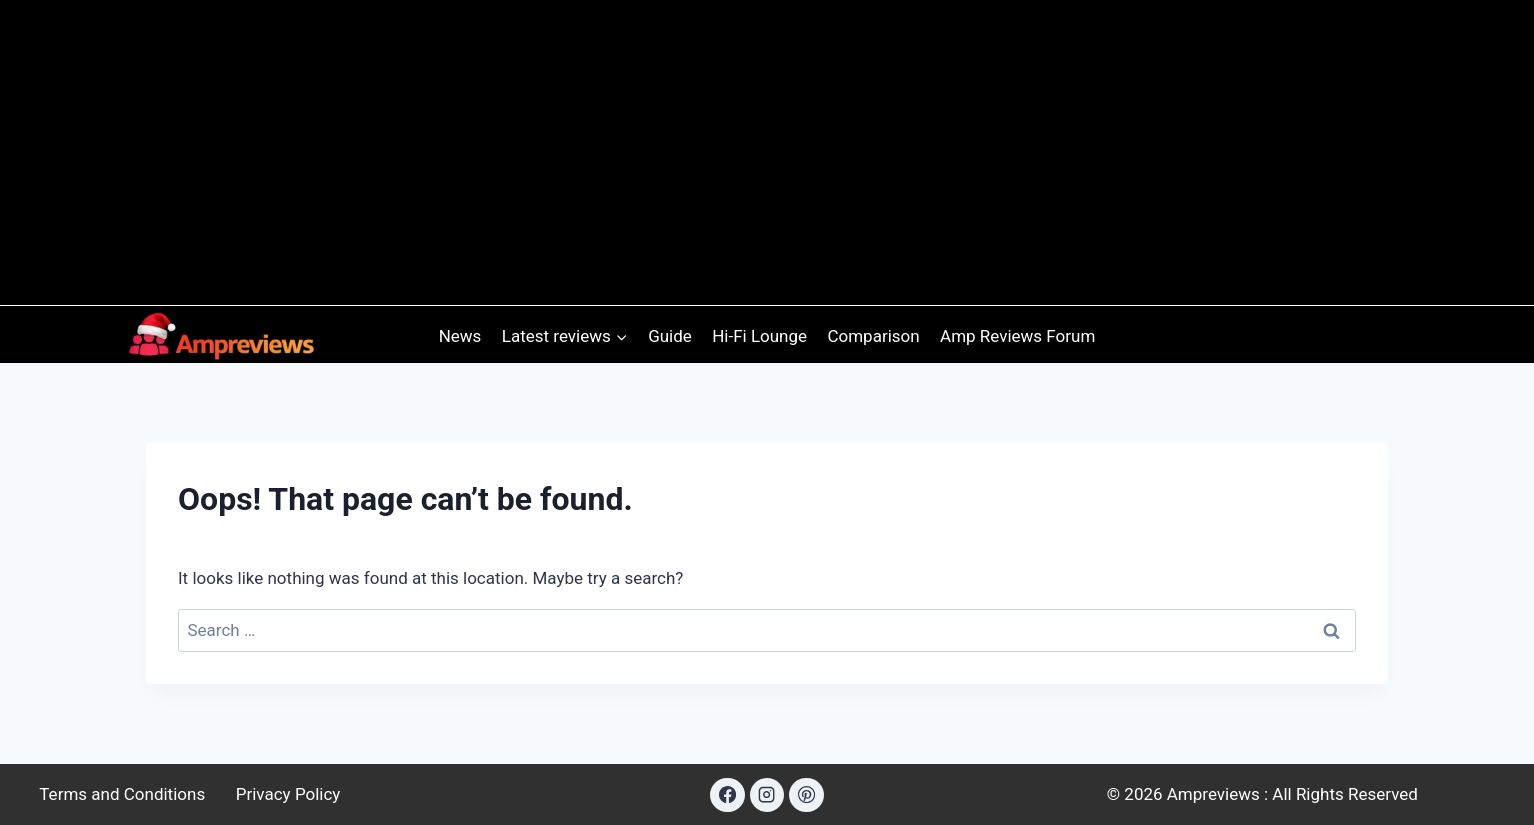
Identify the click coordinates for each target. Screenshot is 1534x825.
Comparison (873, 336)
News (460, 336)
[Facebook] (727, 795)
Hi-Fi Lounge (759, 336)
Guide (670, 336)
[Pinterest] (806, 795)
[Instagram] (767, 795)
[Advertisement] (767, 146)
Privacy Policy (288, 794)
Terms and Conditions (122, 794)
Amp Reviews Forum (1017, 336)
